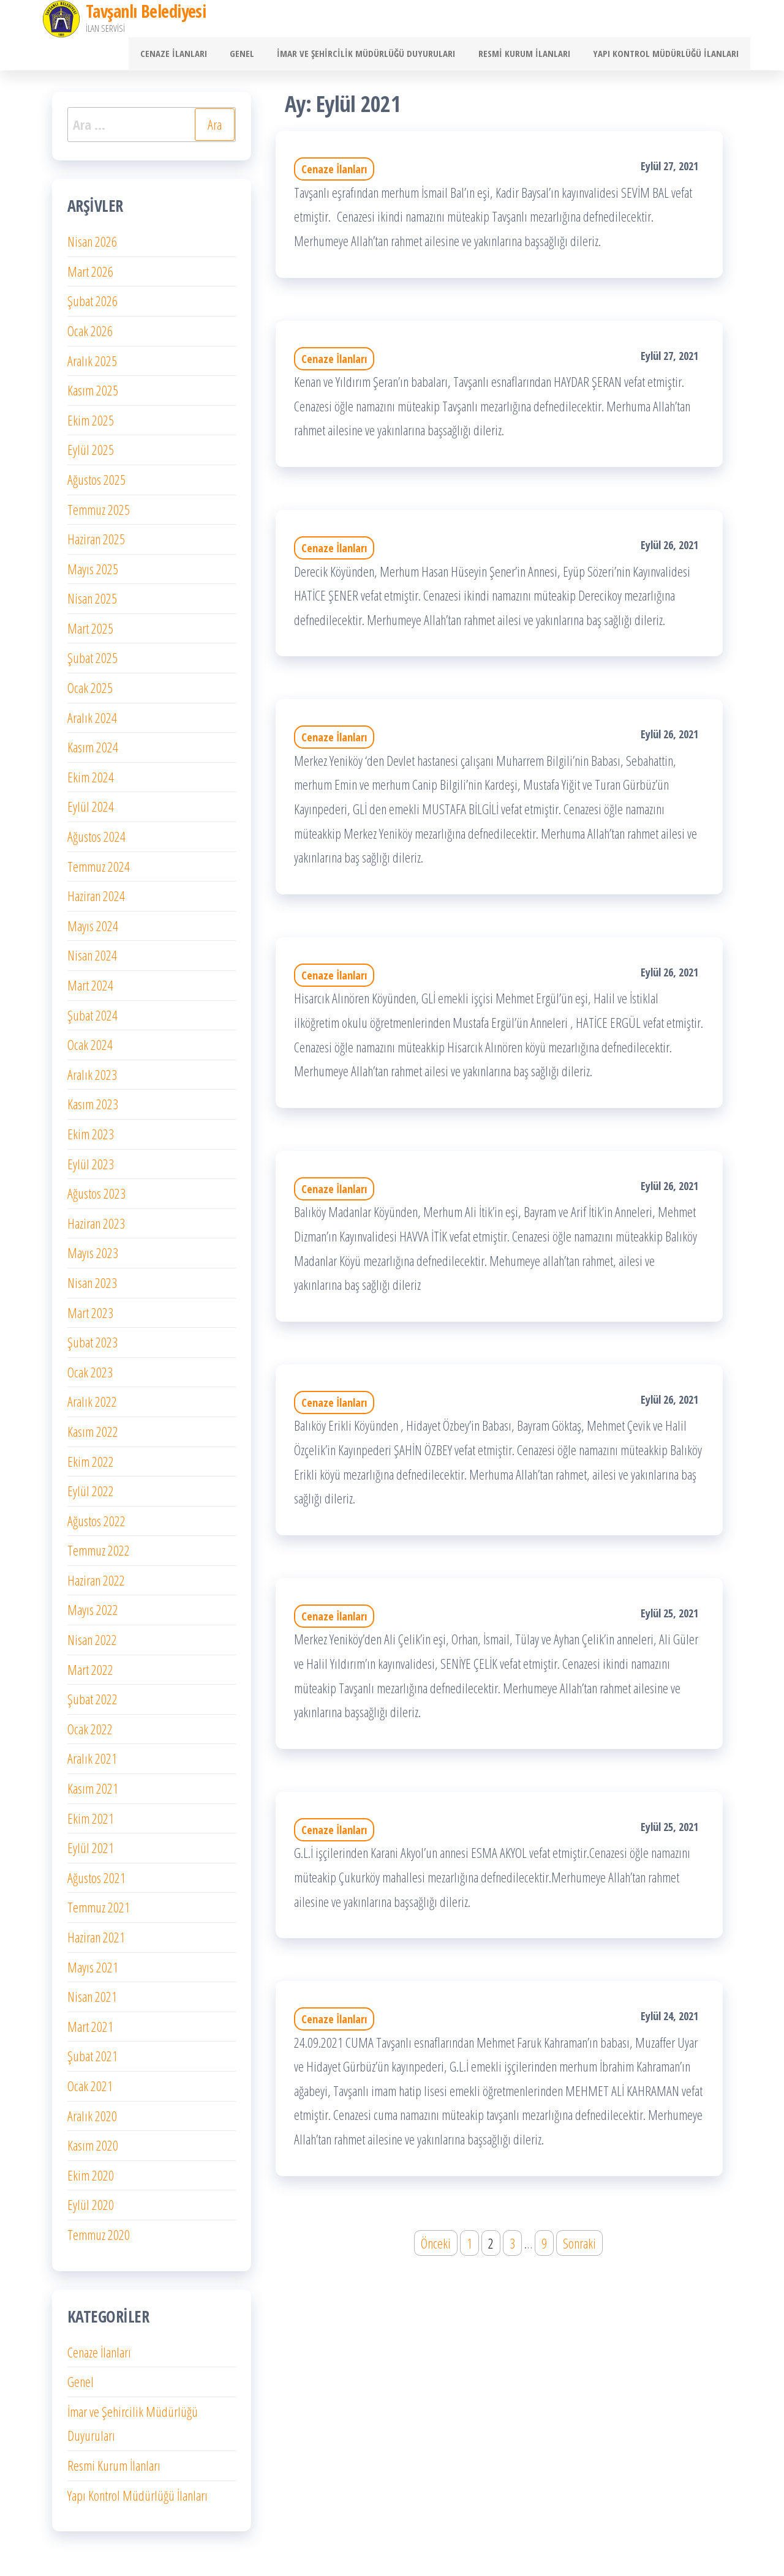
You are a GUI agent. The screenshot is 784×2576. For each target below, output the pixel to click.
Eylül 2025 (90, 454)
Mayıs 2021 (92, 1971)
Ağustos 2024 (96, 840)
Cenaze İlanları (193, 56)
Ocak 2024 (90, 1049)
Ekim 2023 (90, 1138)
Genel (258, 56)
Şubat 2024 (92, 1019)
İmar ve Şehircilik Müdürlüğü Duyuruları (377, 56)
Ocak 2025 (90, 692)
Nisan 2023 (92, 1287)
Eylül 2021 (90, 1852)
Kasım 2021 (92, 1792)
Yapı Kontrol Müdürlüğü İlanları (668, 56)
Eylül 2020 (90, 2209)
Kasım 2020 (92, 2150)
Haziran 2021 (96, 1941)
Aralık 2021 (92, 1763)
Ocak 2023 (90, 1376)
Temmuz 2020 (98, 2239)
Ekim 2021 (90, 1822)
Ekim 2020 (90, 2179)
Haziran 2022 (96, 1584)
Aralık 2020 (92, 2120)
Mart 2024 (90, 989)
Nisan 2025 (92, 603)
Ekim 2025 (90, 424)
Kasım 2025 (92, 395)
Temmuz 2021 (98, 1912)
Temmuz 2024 (98, 870)
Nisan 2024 (92, 960)
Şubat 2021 (92, 2060)
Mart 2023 (90, 1317)
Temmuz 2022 (98, 1555)
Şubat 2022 (92, 1703)
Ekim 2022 (90, 1465)
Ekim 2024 (90, 781)
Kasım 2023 (92, 1108)
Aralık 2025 (92, 365)
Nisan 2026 (92, 246)
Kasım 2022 (92, 1435)
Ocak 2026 (90, 335)
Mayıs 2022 (92, 1614)
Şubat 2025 (92, 662)
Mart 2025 (90, 632)
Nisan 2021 (92, 2001)
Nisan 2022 (92, 1644)
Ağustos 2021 (96, 1882)
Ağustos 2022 (96, 1525)
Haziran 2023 (96, 1227)
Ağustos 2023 (96, 1198)
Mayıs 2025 (92, 573)
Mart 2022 (90, 1673)
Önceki (436, 2247)
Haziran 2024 (96, 900)
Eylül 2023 (90, 1168)
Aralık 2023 (92, 1078)
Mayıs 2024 (92, 930)
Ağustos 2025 (96, 483)
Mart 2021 (90, 2030)
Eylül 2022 (90, 1495)
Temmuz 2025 (98, 513)
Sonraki (579, 2247)
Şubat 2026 (92, 305)
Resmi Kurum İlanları (531, 56)
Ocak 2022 (90, 1733)
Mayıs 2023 (92, 1257)
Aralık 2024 (92, 722)
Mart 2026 (90, 275)
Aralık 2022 (92, 1406)
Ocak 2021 (90, 2090)
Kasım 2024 (92, 752)
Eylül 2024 (90, 811)
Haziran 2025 (96, 543)
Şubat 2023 (92, 1347)
